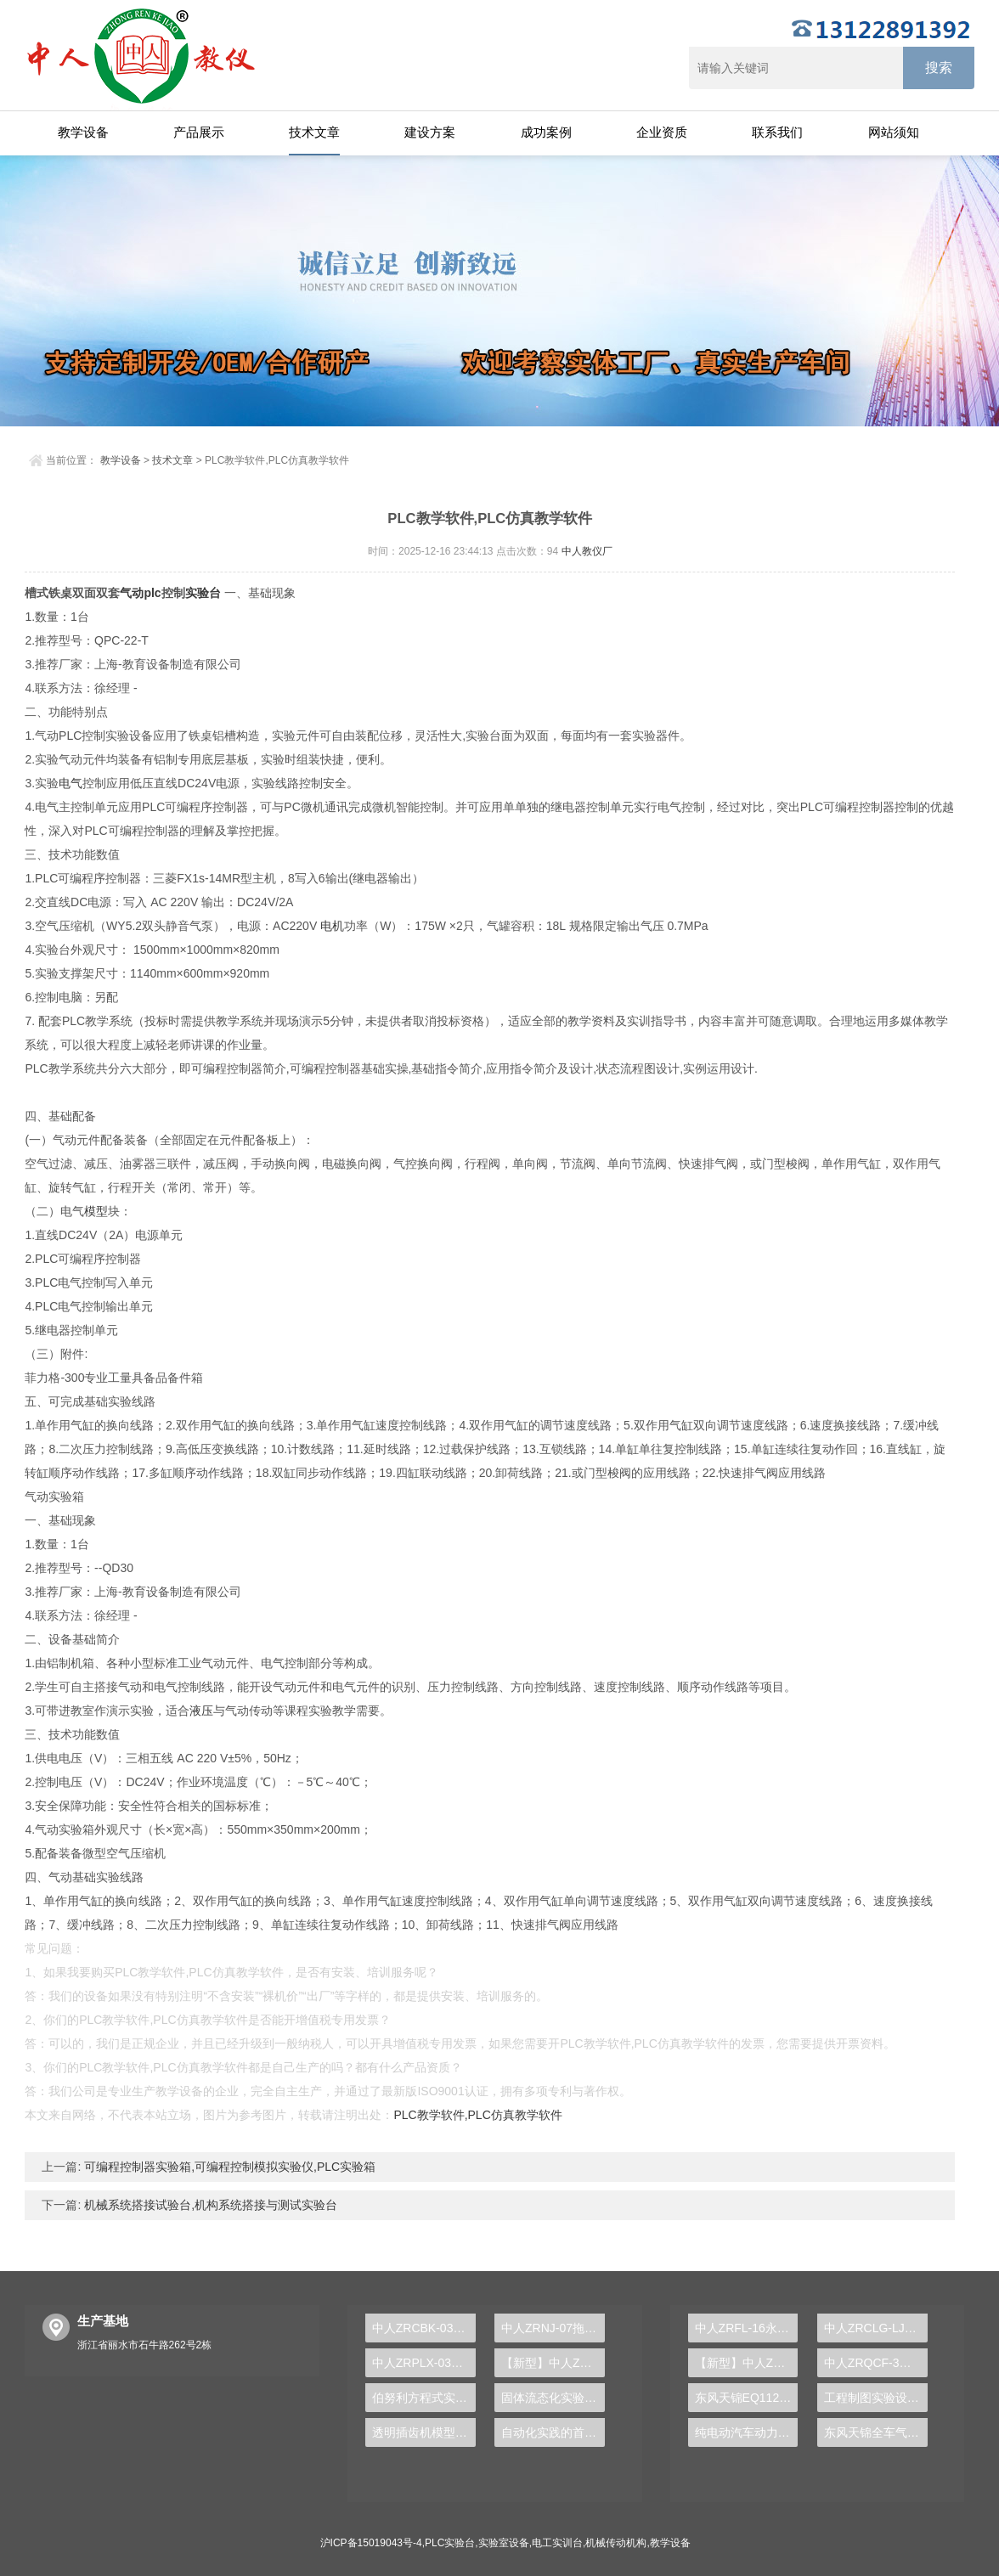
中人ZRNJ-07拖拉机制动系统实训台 (553, 2328)
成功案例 (546, 132)
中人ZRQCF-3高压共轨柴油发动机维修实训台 (876, 2363)
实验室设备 (503, 2543)
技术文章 (314, 132)
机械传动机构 (615, 2543)
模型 (96, 1211)
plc (152, 593)
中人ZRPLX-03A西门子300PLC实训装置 (424, 2363)
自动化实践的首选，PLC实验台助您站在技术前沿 (553, 2432)
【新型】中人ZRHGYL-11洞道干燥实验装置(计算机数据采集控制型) (747, 2363)
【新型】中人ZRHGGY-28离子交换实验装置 (553, 2363)
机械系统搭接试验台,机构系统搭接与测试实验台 (209, 2205)
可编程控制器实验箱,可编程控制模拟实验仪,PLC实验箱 (228, 2166)
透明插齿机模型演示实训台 (424, 2432)
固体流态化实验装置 (553, 2397)
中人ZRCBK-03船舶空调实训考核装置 (424, 2328)
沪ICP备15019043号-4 (371, 2543)
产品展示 (198, 132)
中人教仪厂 (587, 551)
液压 (201, 1710)
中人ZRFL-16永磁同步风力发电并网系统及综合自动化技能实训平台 (747, 2328)
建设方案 (429, 132)
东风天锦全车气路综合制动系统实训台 (876, 2432)
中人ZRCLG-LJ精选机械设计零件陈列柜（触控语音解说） (876, 2328)
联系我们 (777, 132)
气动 (132, 593)
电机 (332, 926)
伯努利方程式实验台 (424, 2397)
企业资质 (661, 132)
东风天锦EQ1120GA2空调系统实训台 (747, 2397)
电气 (70, 783)
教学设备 (83, 132)
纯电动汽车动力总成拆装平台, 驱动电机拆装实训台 (747, 2432)
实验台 (203, 593)
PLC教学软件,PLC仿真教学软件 (477, 2115)
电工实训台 (557, 2543)
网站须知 (893, 132)
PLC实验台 (450, 2543)
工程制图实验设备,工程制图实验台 (876, 2397)
